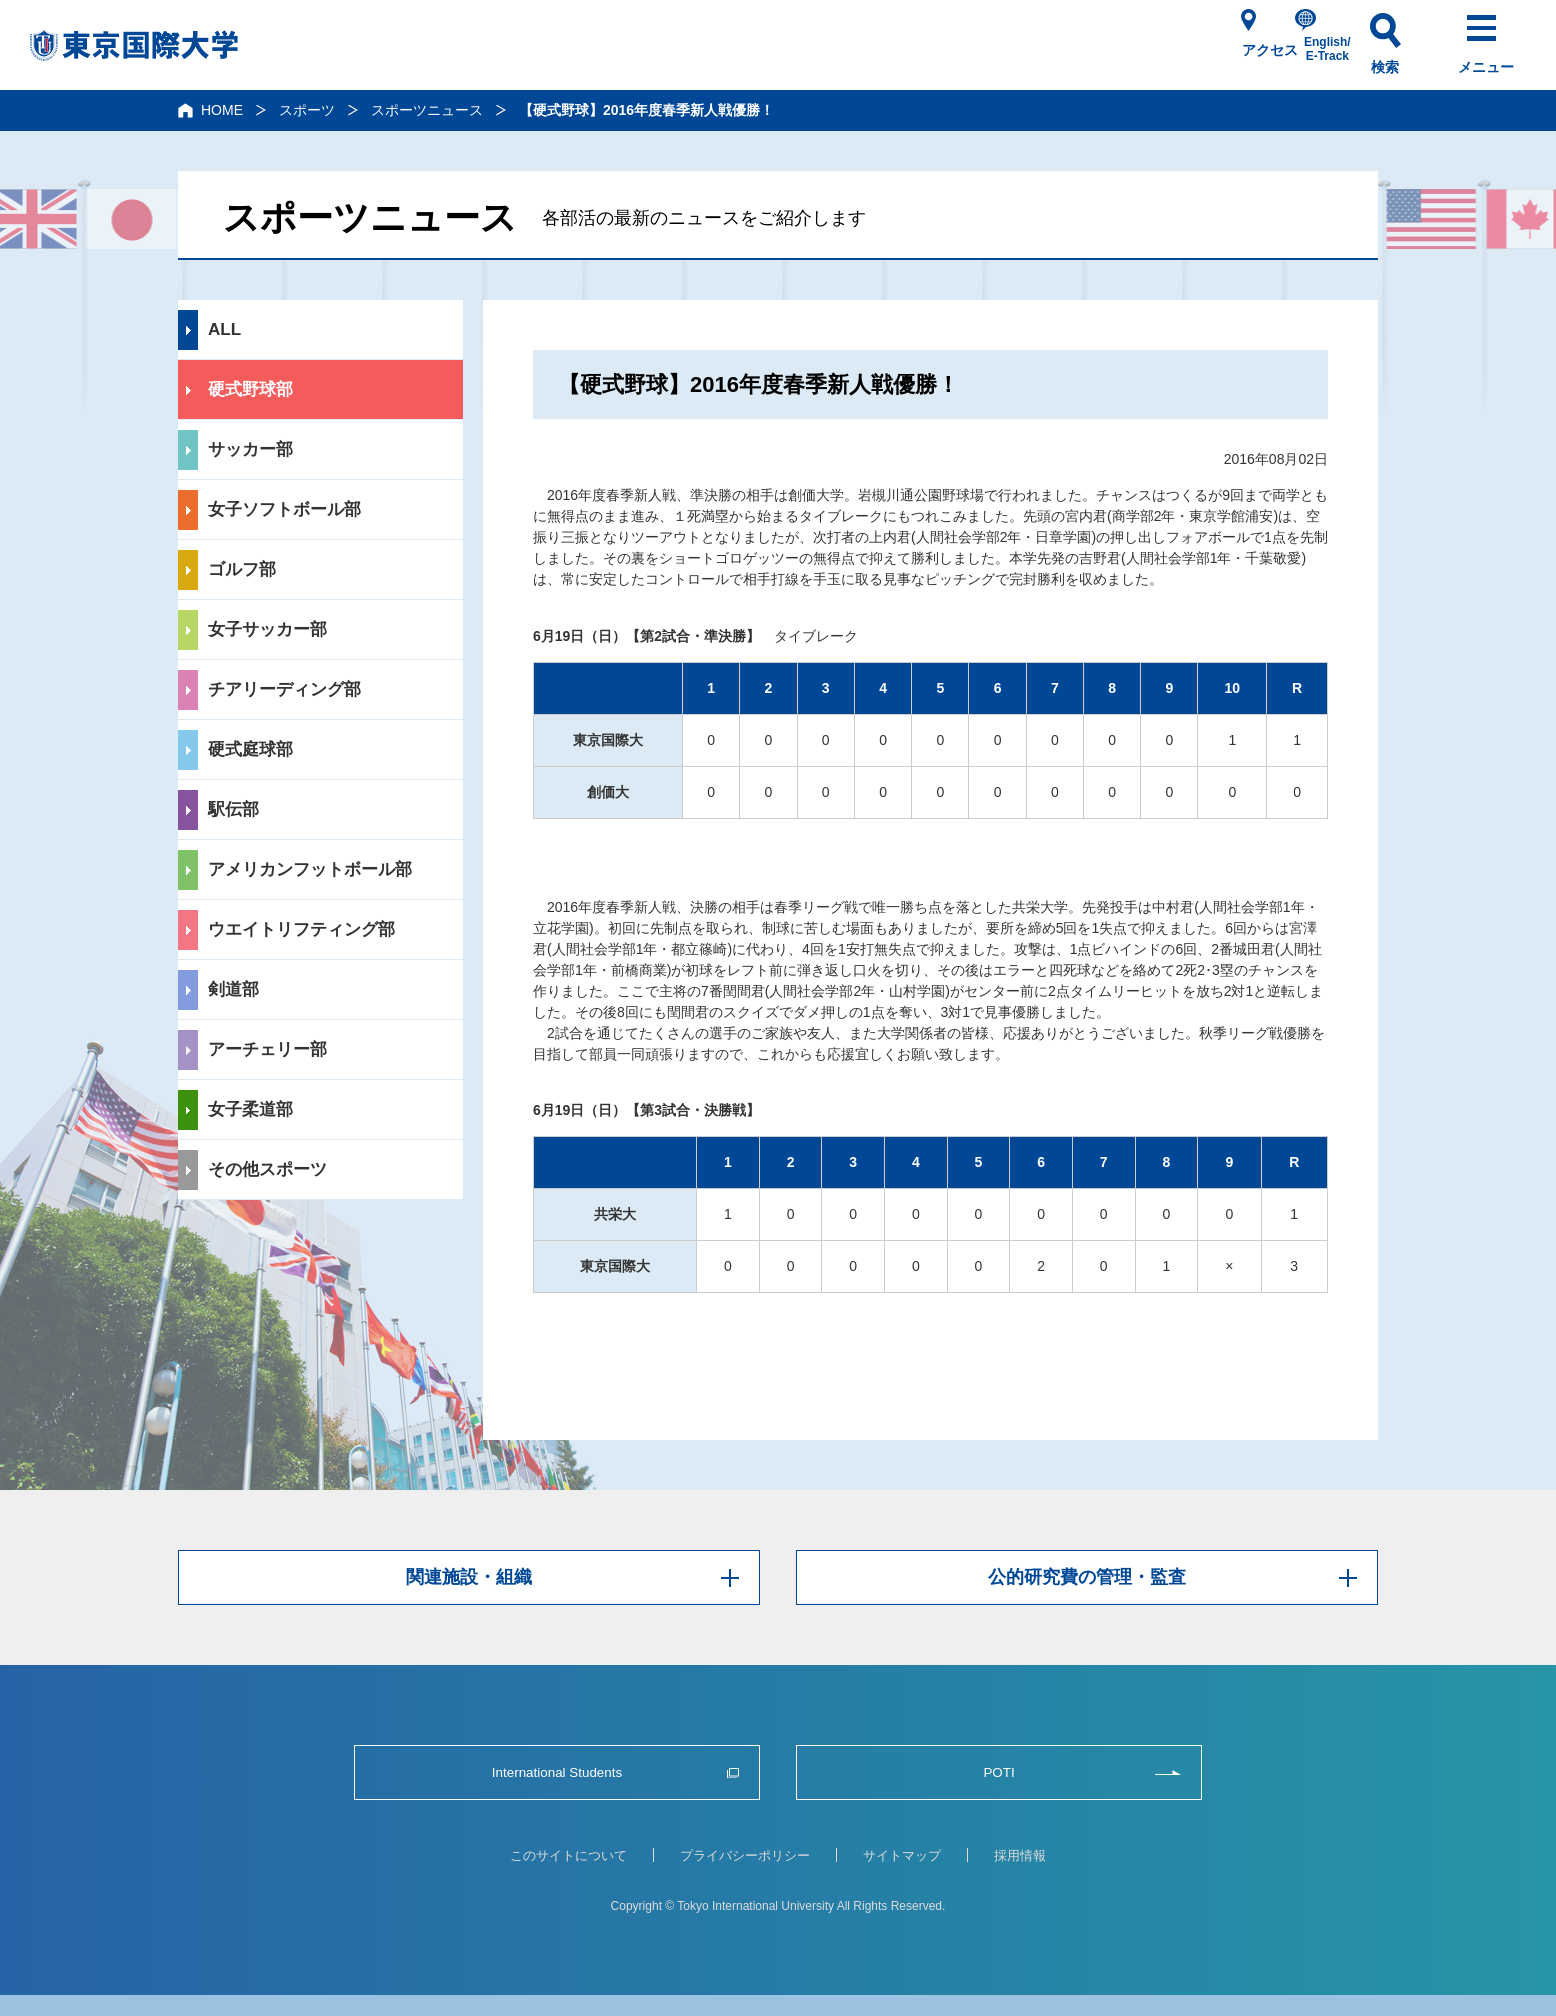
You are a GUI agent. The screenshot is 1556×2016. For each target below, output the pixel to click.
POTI (998, 1772)
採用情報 (1020, 1855)
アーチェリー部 (267, 1049)
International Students (557, 1772)
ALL (224, 329)
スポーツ (307, 110)
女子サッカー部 (267, 629)
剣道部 (233, 989)
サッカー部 (250, 449)
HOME (222, 110)
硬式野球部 (250, 389)
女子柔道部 (250, 1109)
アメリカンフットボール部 (310, 869)
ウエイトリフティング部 (301, 929)
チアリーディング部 (284, 689)
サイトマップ (902, 1855)
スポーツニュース (427, 110)
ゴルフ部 (242, 569)
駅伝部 (233, 809)
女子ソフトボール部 (284, 509)
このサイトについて (568, 1855)
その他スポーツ (267, 1169)
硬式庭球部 (250, 749)
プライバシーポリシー (745, 1855)
